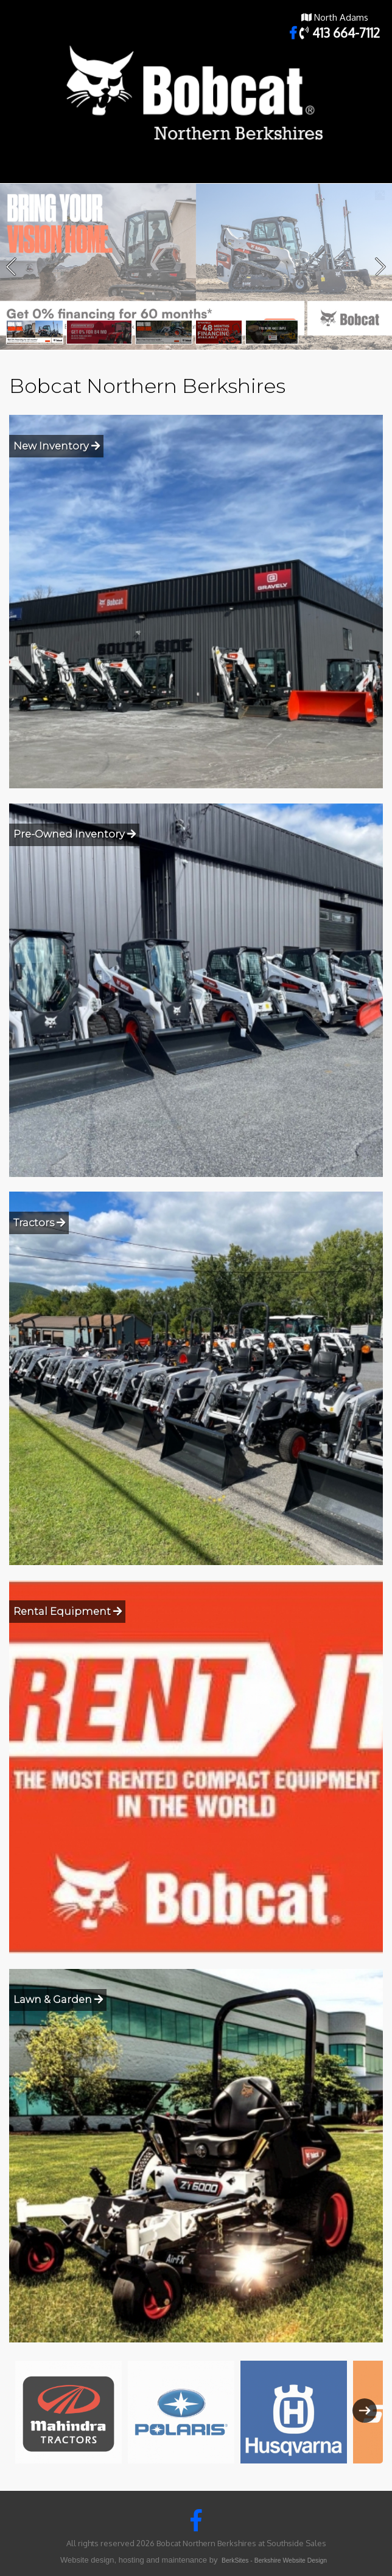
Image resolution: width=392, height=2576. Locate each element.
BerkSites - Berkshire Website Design (274, 2560)
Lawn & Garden (58, 1999)
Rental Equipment (67, 1611)
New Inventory (56, 446)
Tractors (39, 1223)
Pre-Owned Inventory (74, 834)
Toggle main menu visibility (374, 171)
